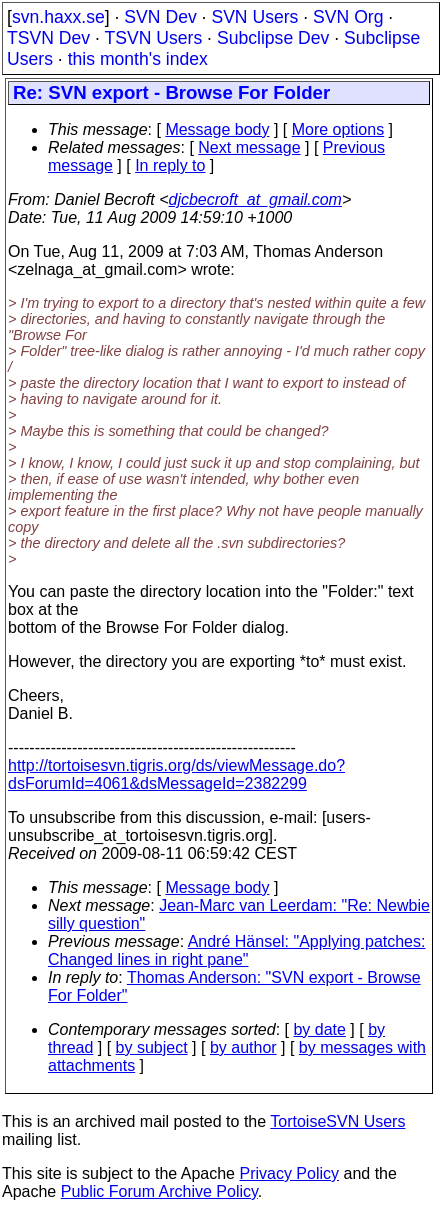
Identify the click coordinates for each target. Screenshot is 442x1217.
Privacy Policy (289, 1173)
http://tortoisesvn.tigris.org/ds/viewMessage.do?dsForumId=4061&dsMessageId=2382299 (176, 774)
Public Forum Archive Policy (159, 1191)
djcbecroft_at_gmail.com (255, 199)
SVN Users (254, 17)
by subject (152, 1047)
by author (243, 1047)
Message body (217, 129)
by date (319, 1029)
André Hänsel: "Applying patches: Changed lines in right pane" (236, 950)
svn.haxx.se (58, 17)
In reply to (170, 165)
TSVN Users (153, 38)
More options (338, 129)
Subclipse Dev (273, 38)
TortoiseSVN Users (337, 1121)
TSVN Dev (48, 38)
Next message (249, 147)
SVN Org (348, 17)
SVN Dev (160, 17)
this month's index (138, 59)
